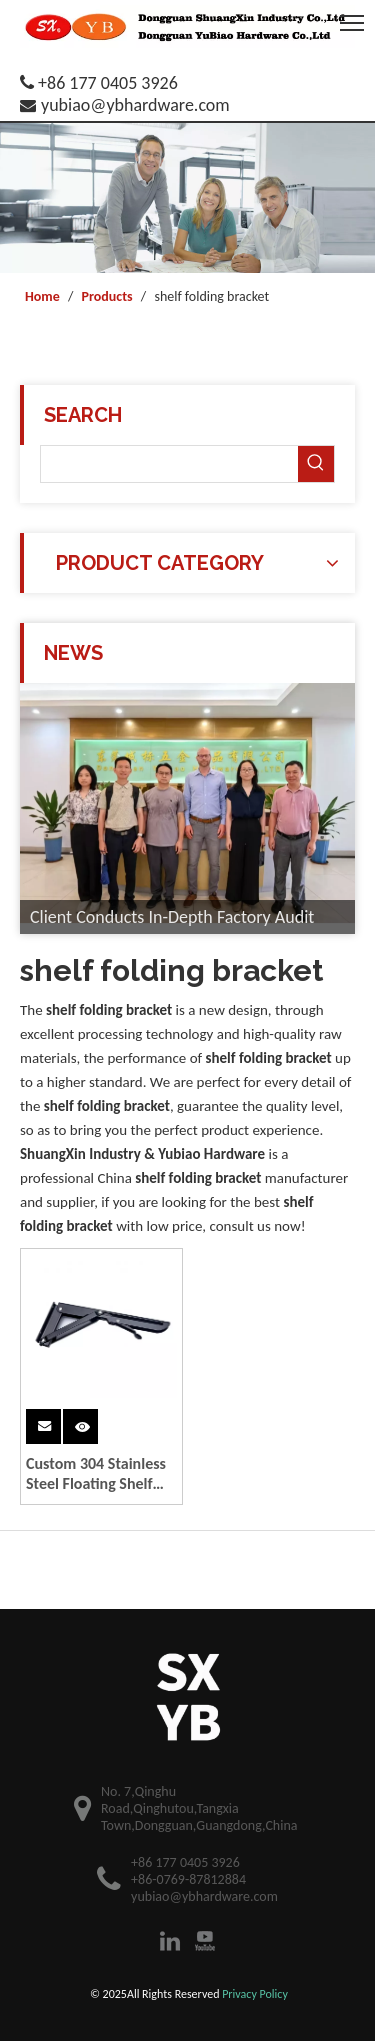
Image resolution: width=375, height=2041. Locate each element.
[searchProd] (169, 464)
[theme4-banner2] (187, 198)
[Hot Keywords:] (316, 464)
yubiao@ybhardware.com (135, 105)
